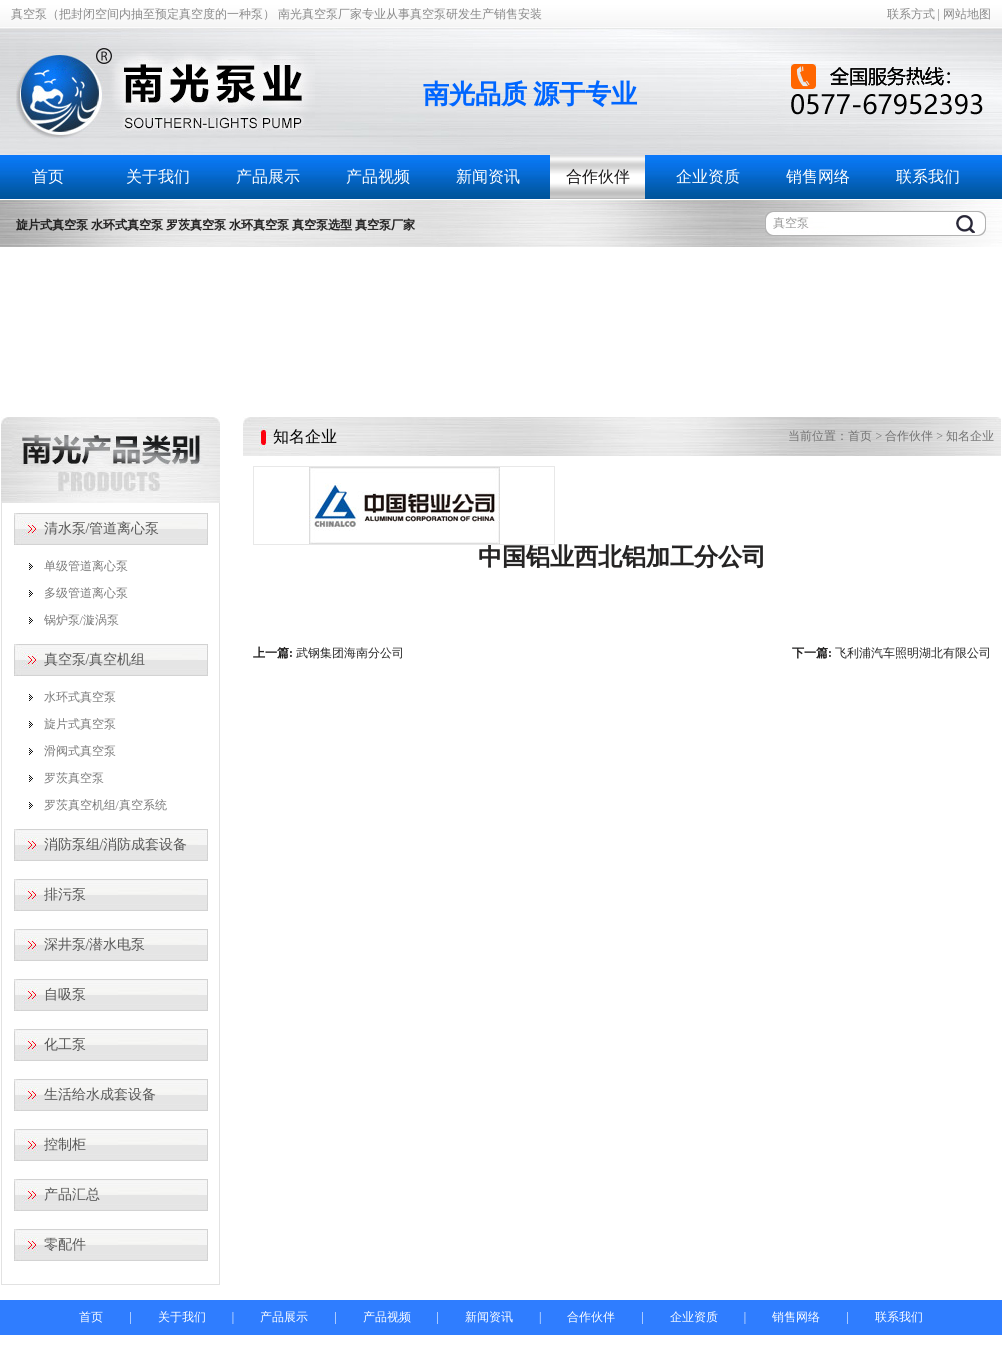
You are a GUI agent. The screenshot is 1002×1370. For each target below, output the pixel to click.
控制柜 (65, 1144)
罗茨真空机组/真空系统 (105, 805)
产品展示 (268, 176)
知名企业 (970, 436)
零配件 (65, 1244)
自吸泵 (65, 994)
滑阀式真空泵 (80, 751)
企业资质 (708, 176)
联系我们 (928, 176)
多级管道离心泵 (86, 593)
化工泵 (65, 1044)
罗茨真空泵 (74, 778)
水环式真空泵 (80, 697)
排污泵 (65, 894)
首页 (48, 176)
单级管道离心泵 (86, 566)
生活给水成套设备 (100, 1094)
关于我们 (158, 176)
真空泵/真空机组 (95, 659)
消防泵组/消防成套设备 (116, 844)
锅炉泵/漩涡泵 (81, 620)
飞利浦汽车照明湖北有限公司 (913, 653)
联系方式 (911, 14)
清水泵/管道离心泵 (102, 528)
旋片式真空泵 (80, 724)
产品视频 (378, 176)
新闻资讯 (488, 176)
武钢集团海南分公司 (350, 653)
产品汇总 (72, 1194)
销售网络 (818, 176)
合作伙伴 (598, 176)
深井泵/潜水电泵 (95, 944)
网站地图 (967, 14)
